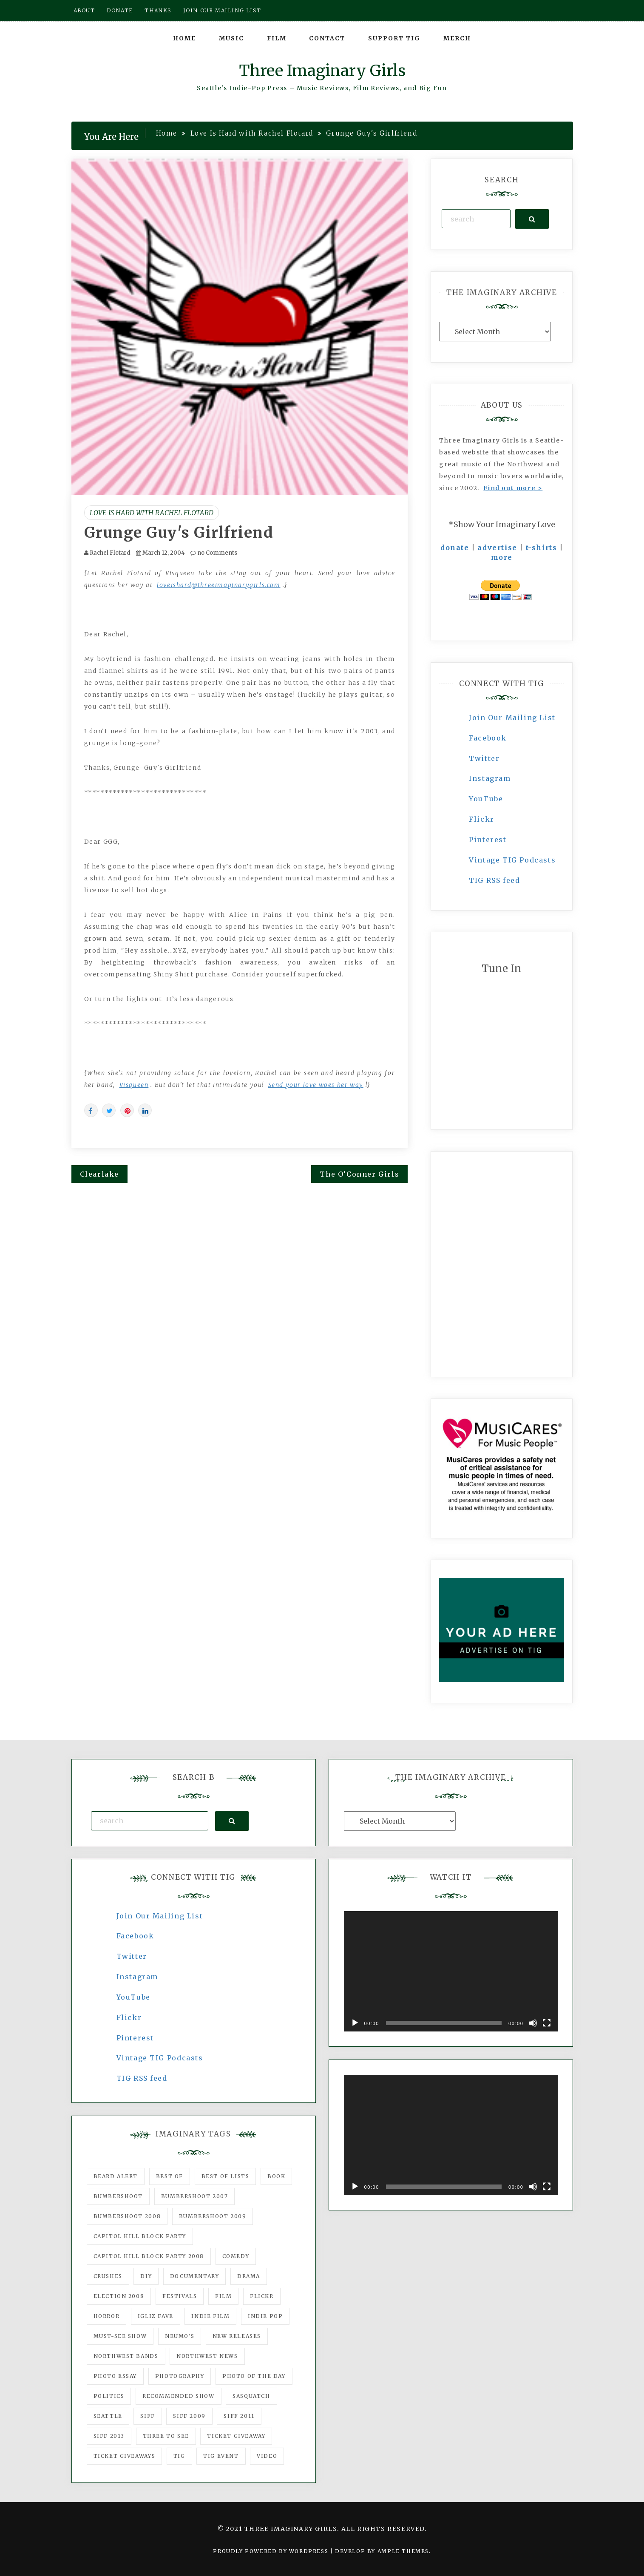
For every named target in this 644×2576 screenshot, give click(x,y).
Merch (457, 38)
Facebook (488, 738)
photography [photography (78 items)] (179, 2376)
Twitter (484, 758)
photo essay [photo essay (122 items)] (115, 2376)
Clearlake (99, 1174)
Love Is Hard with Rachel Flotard (151, 512)
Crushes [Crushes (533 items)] (108, 2276)
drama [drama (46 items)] (248, 2276)
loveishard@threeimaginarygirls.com (218, 585)
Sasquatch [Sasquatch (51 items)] (251, 2396)
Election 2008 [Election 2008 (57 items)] (119, 2296)
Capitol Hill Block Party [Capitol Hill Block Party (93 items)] (140, 2236)
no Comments (213, 552)
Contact (327, 38)
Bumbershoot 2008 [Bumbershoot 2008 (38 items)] (127, 2216)
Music (231, 38)
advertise (497, 547)
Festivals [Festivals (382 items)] (179, 2296)
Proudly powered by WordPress (271, 2551)
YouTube (486, 798)
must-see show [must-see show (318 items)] (120, 2336)
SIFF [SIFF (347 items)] (147, 2416)
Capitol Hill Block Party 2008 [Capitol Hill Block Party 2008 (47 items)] (149, 2256)
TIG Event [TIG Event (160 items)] (220, 2456)
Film (277, 38)
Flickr (481, 819)
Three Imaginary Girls (322, 70)
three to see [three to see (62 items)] (166, 2436)
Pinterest (487, 839)
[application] (451, 1971)
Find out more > (512, 488)
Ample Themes (403, 2551)
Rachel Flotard (110, 552)
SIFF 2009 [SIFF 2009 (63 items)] (189, 2416)
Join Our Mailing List (512, 717)
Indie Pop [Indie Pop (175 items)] (265, 2316)
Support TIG (394, 38)
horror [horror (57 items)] (107, 2316)
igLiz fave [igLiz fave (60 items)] (155, 2316)
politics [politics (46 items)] (109, 2396)
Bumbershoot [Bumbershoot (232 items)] (118, 2196)
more (502, 557)
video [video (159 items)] (267, 2456)
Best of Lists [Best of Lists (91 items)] (225, 2176)
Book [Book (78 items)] (276, 2176)
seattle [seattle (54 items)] (108, 2416)
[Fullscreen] (546, 2023)
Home (184, 38)
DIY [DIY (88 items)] (146, 2276)
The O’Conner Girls (359, 1174)
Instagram (490, 778)
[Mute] (533, 2023)
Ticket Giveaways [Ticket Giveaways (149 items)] (125, 2456)
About (84, 10)
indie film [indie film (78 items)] (210, 2316)
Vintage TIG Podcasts (512, 860)
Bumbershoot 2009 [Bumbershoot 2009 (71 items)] (213, 2216)
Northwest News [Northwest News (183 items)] (207, 2356)
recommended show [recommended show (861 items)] (178, 2396)
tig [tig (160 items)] (179, 2456)
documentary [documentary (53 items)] (194, 2276)
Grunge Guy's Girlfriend (179, 532)
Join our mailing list (222, 10)
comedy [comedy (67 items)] (236, 2256)
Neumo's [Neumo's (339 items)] (179, 2336)
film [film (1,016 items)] (223, 2296)
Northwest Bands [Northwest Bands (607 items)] (126, 2356)
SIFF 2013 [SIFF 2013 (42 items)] (109, 2436)
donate (454, 547)
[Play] (355, 2023)
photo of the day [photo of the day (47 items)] (254, 2376)
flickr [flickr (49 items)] (262, 2296)
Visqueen (134, 1085)
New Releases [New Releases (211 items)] (237, 2336)
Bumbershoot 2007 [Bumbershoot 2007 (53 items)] (194, 2196)
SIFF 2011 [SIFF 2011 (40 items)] (239, 2416)
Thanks (158, 10)
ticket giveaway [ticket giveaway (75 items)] (236, 2436)
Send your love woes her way (315, 1085)
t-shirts (541, 547)
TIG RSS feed (494, 880)
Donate (120, 10)
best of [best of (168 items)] (169, 2176)
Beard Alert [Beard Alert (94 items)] (116, 2176)
